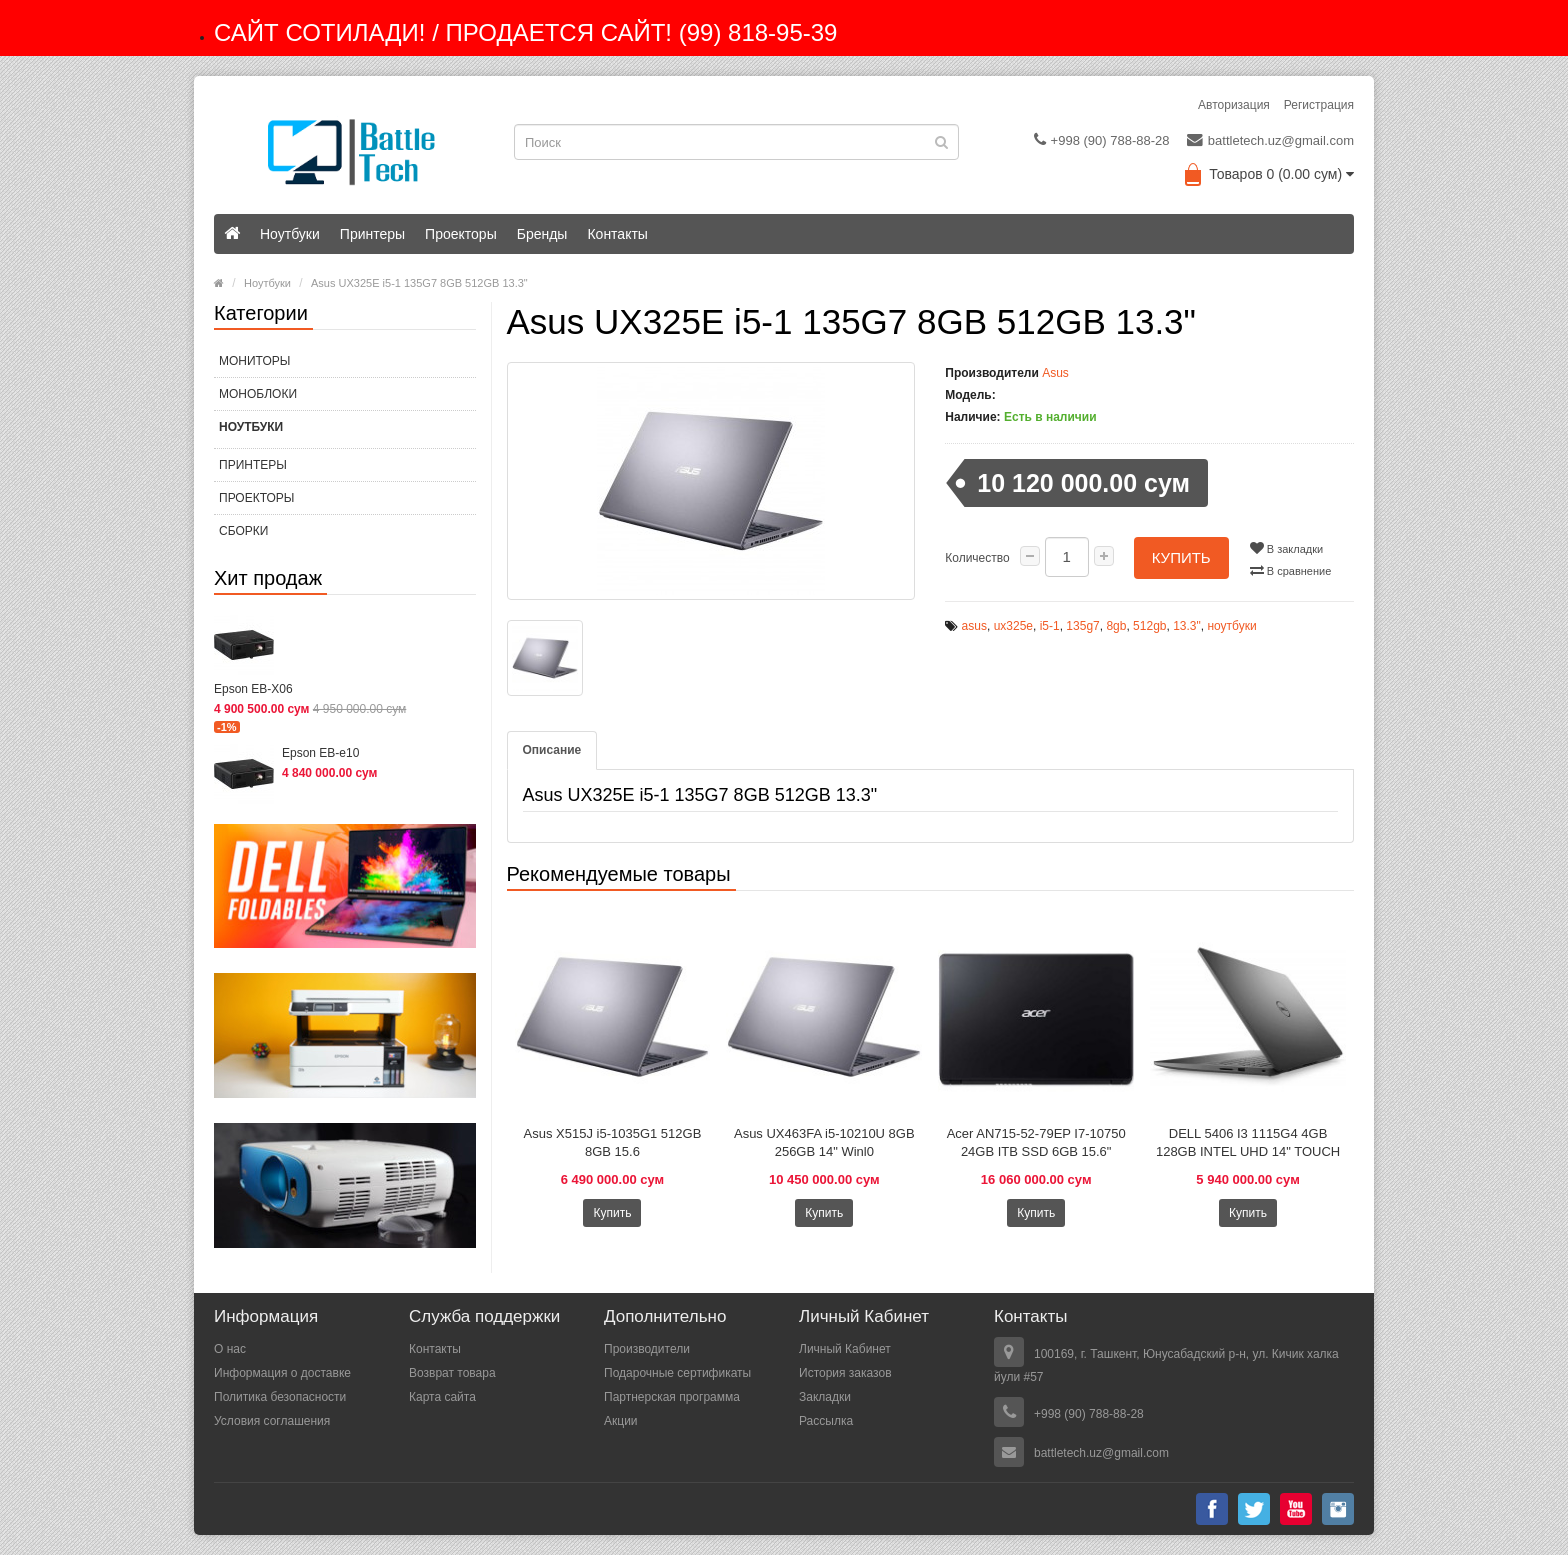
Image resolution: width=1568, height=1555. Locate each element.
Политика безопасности (280, 1397)
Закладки (825, 1397)
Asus (1055, 373)
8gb (1116, 626)
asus (974, 626)
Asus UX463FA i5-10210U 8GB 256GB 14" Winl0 (824, 1142)
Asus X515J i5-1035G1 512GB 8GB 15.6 (613, 1142)
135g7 (1082, 626)
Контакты (617, 234)
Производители (647, 1349)
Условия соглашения (272, 1421)
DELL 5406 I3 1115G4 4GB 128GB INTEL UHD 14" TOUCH (1248, 1142)
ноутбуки (1231, 626)
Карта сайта (442, 1397)
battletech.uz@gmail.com (1270, 140)
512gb (1149, 626)
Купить (1181, 557)
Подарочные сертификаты (677, 1373)
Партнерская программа (672, 1397)
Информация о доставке (282, 1373)
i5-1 (1050, 626)
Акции (621, 1421)
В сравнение (1291, 570)
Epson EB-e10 (320, 753)
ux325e (1013, 626)
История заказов (845, 1373)
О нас (230, 1349)
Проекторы (461, 234)
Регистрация (1319, 105)
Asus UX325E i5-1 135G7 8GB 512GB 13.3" (419, 283)
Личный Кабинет (845, 1349)
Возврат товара (452, 1373)
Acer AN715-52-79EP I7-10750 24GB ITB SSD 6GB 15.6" (1036, 1142)
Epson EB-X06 (253, 689)
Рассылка (826, 1421)
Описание (552, 750)
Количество (977, 558)
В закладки (1286, 548)
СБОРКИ (243, 531)
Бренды (542, 234)
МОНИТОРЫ (254, 361)
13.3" (1187, 626)
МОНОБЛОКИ (258, 394)
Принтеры (372, 234)
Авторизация (1234, 105)
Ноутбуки (290, 234)
